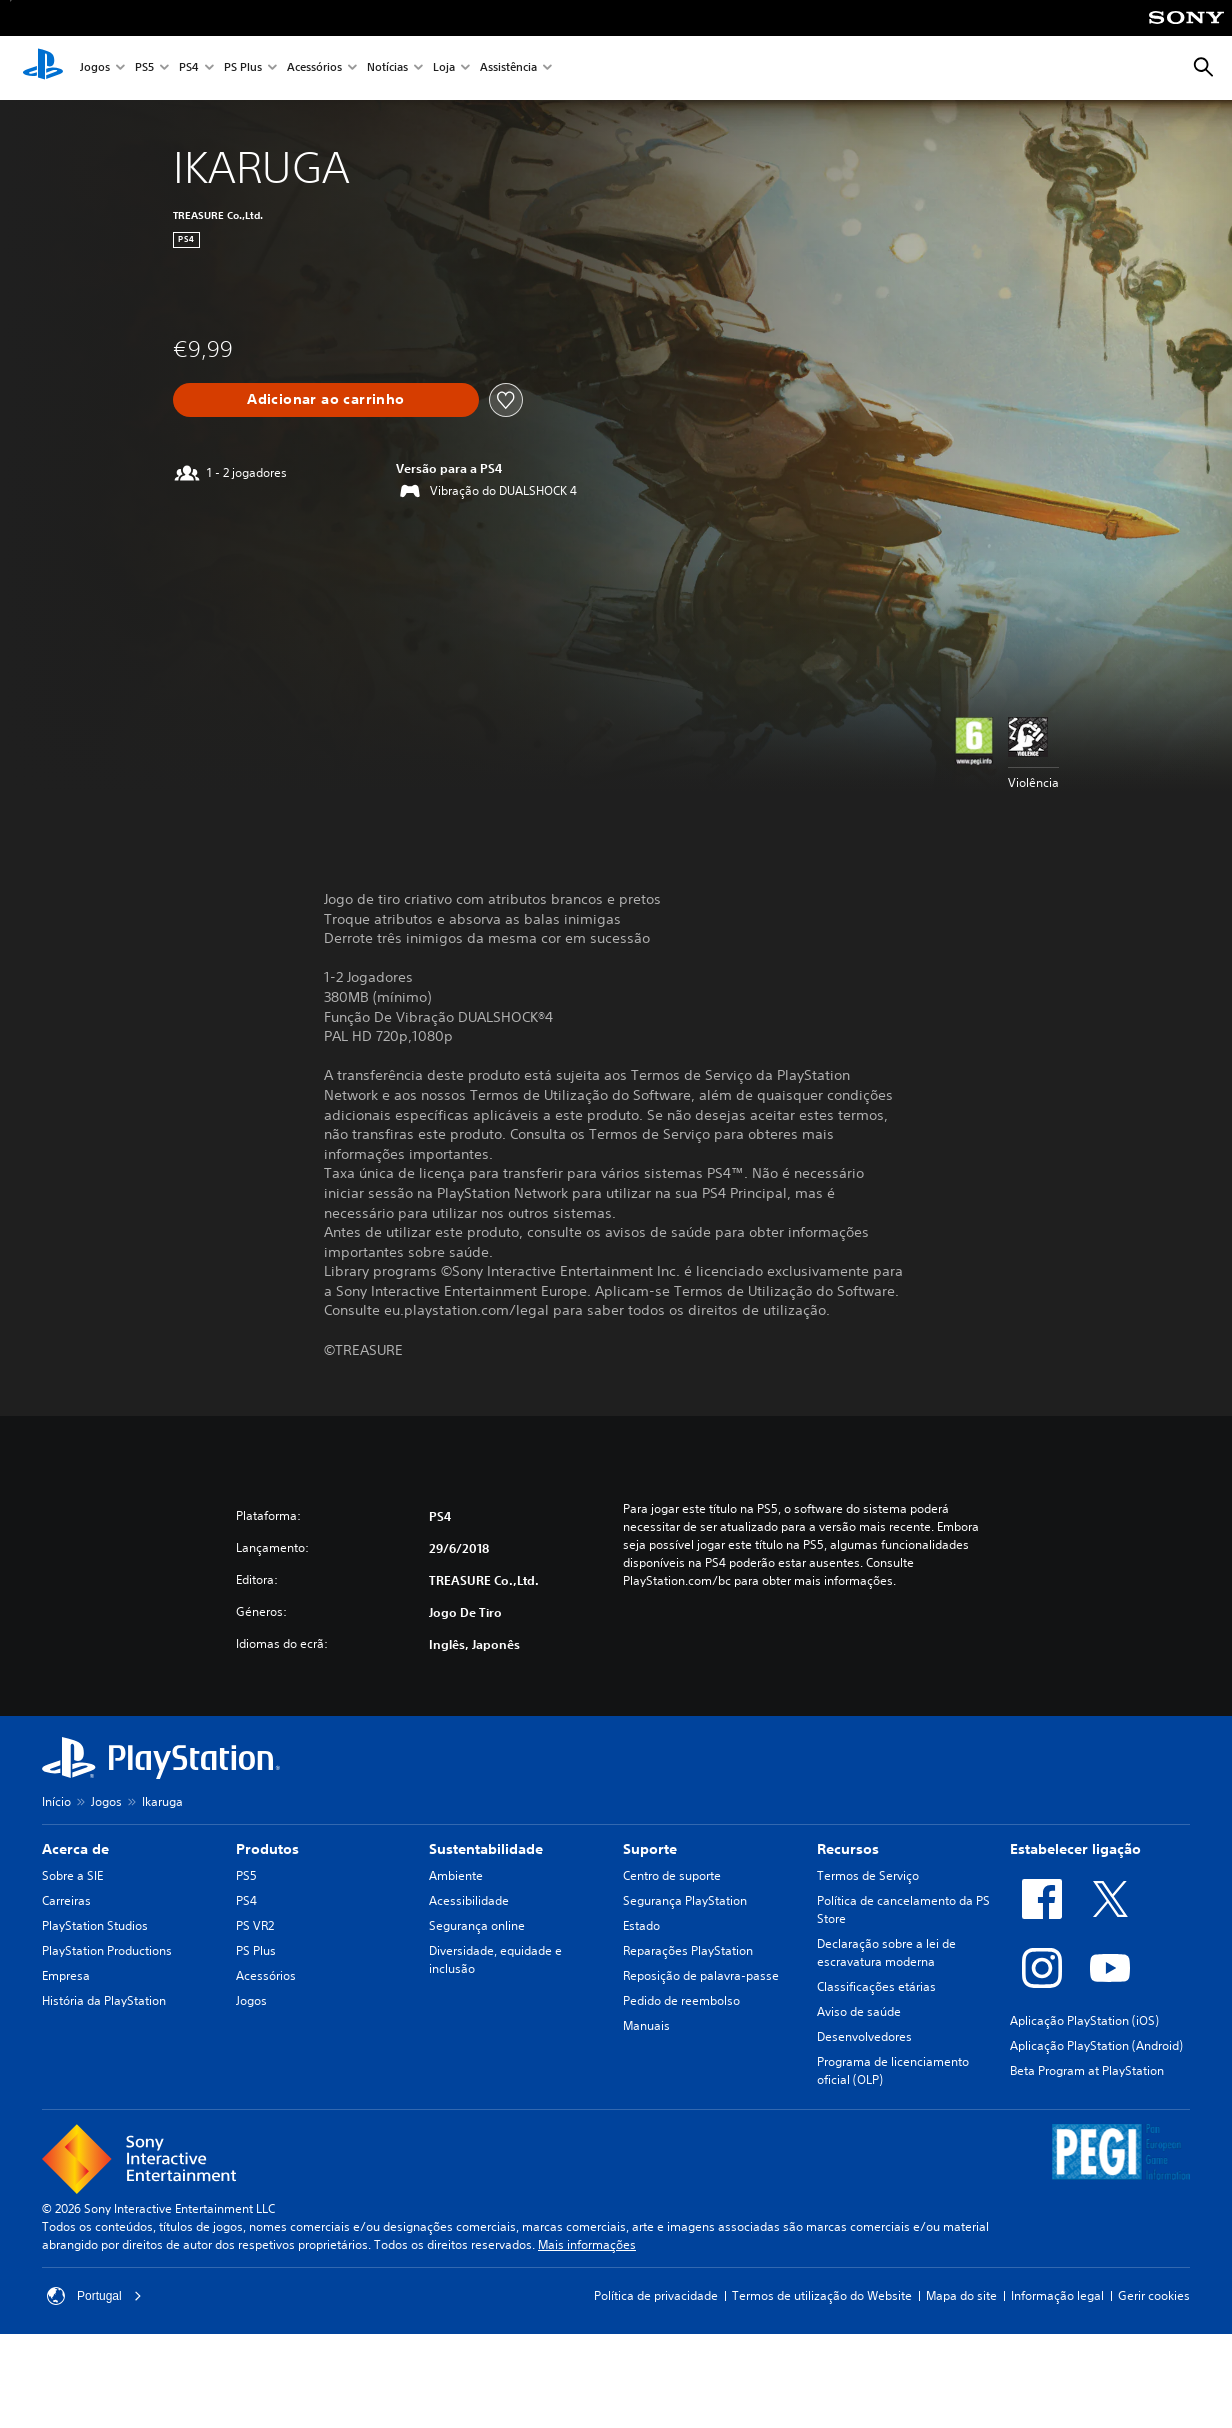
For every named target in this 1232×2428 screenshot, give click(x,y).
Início (56, 1801)
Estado (641, 1925)
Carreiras (66, 1900)
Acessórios (314, 68)
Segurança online (477, 1925)
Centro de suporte (672, 1875)
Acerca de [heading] (75, 1849)
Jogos (95, 68)
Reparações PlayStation (688, 1950)
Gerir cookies (1154, 2295)
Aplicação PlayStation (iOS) (1084, 2020)
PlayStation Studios (95, 1925)
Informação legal (1057, 2295)
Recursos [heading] (848, 1849)
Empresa (66, 1975)
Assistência (508, 68)
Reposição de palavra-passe (701, 1975)
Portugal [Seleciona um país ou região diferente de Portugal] (94, 2296)
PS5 (144, 68)
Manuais (646, 2025)
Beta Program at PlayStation (1087, 2070)
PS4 (189, 68)
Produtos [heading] (267, 1849)
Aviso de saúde (859, 2011)
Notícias (387, 68)
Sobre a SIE (72, 1875)
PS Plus (243, 68)
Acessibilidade (469, 1900)
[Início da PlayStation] (43, 68)
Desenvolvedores (864, 2036)
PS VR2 (255, 1925)
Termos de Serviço (868, 1875)
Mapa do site (961, 2295)
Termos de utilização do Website (822, 2295)
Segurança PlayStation (685, 1900)
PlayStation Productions (107, 1950)
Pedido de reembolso (681, 2000)
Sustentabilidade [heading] (486, 1849)
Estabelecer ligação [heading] (1075, 1849)
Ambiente (456, 1875)
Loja (444, 68)
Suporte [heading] (650, 1849)
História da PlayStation (104, 2000)
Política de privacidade (656, 2295)
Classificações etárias (876, 1986)
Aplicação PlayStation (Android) (1096, 2045)
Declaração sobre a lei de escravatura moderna (886, 1952)
